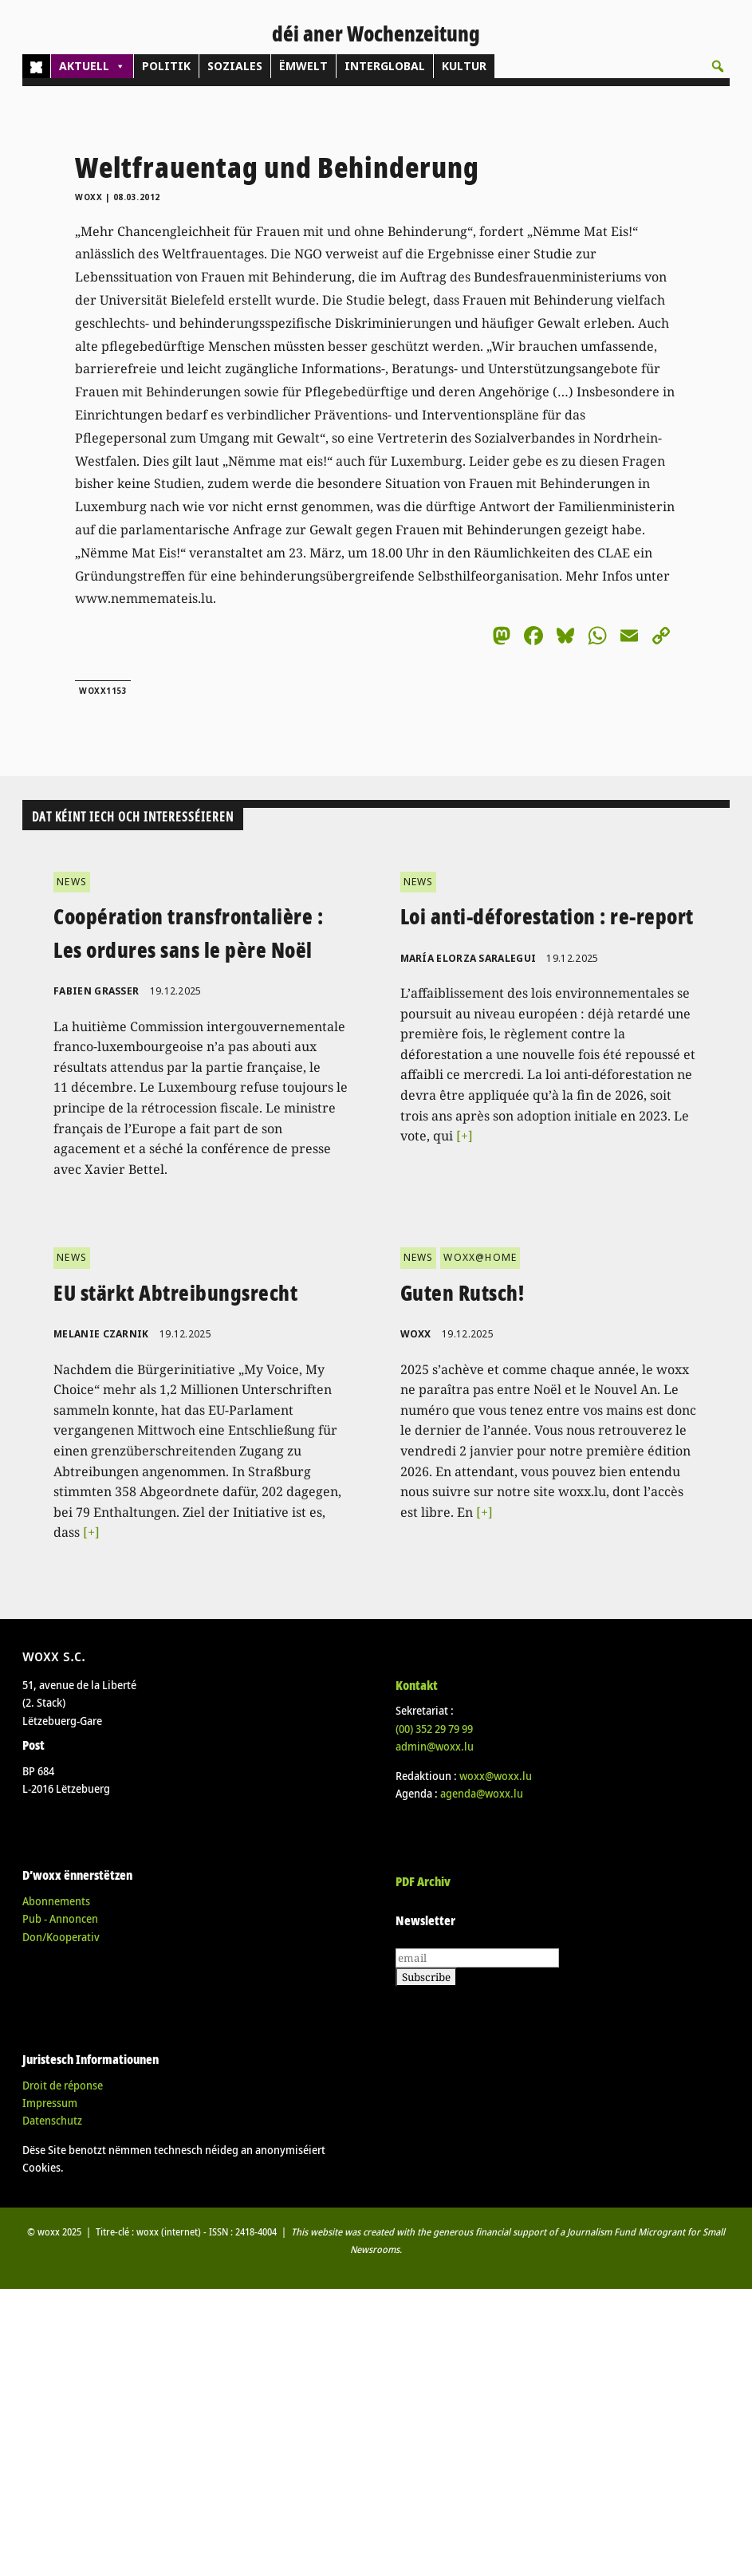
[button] (718, 66)
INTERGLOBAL (385, 65)
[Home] (36, 66)
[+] (464, 1135)
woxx (90, 197)
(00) (434, 1728)
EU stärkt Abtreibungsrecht (175, 1292)
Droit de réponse (62, 2085)
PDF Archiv (423, 1881)
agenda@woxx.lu (481, 1793)
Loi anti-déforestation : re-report (547, 916)
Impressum (49, 2102)
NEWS (72, 881)
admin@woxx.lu (435, 1746)
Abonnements (56, 1900)
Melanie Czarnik (101, 1334)
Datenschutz (52, 2120)
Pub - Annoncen (60, 1918)
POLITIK (166, 65)
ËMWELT (303, 65)
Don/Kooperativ (61, 1936)
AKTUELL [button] (92, 66)
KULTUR (464, 65)
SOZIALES (234, 65)
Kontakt (417, 1685)
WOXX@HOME (480, 1257)
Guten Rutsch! (462, 1292)
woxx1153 (103, 690)
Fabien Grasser (96, 991)
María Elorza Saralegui (468, 958)
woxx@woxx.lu (495, 1775)
